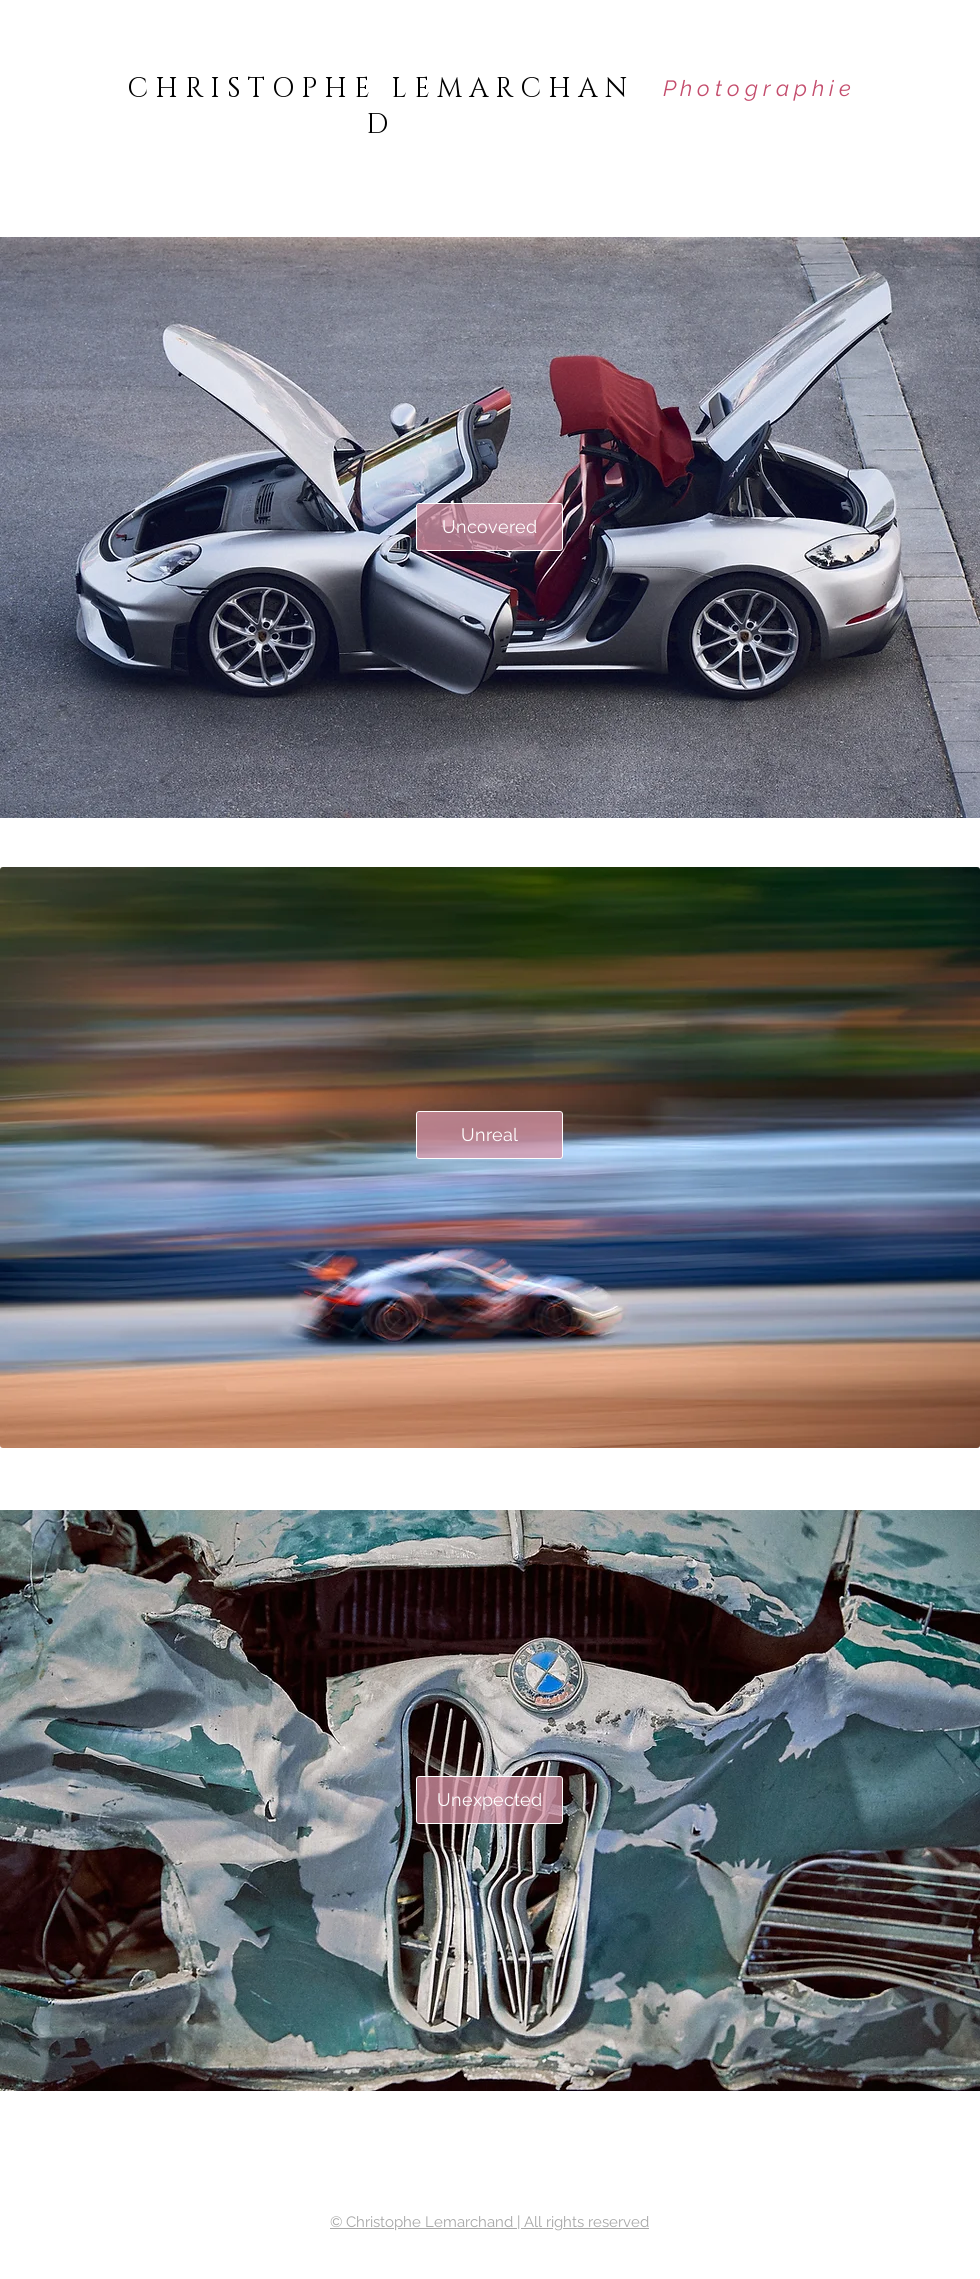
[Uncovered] (489, 527)
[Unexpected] (489, 1800)
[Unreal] (489, 1135)
